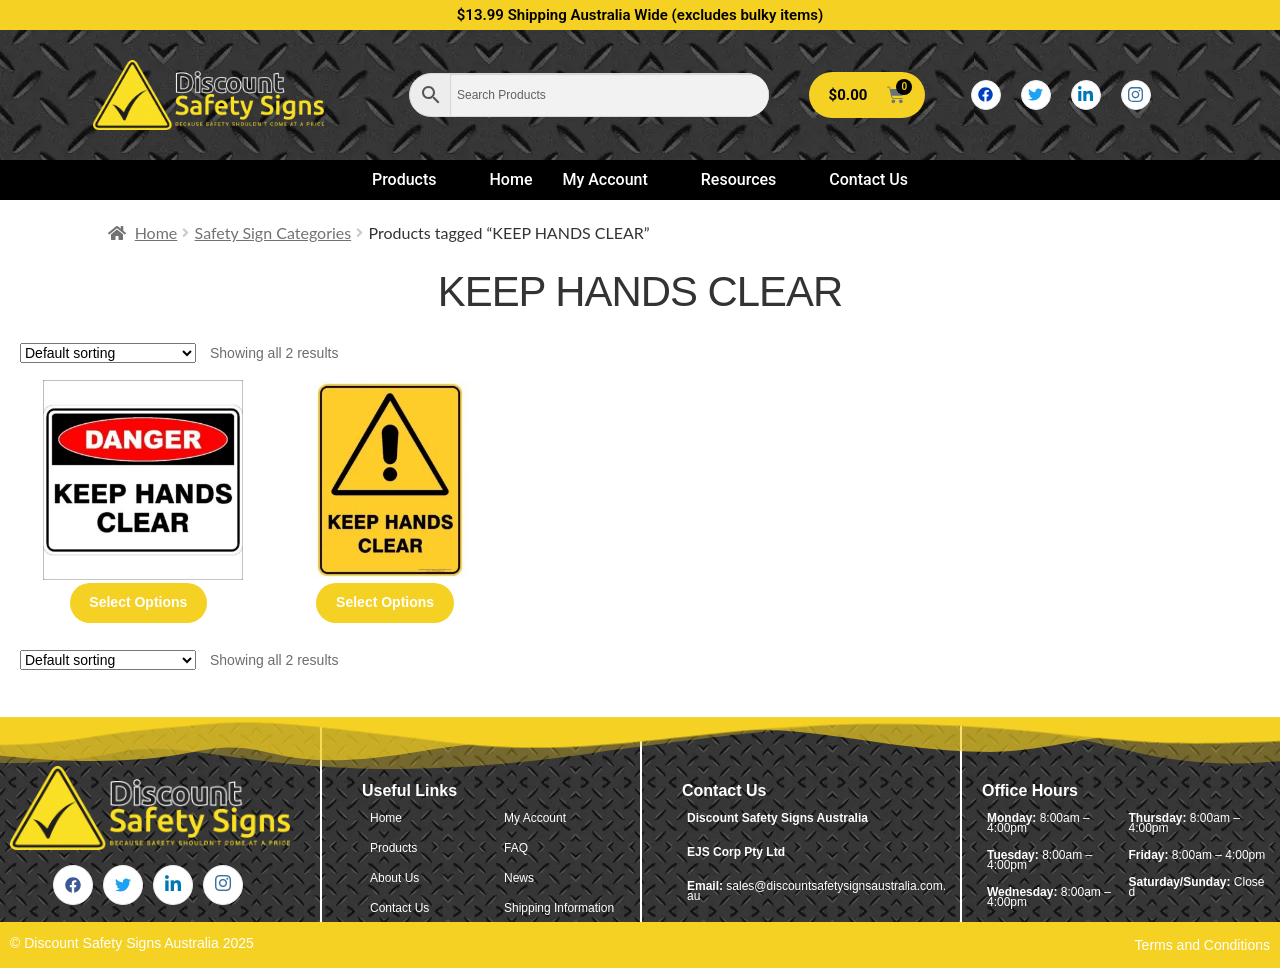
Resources (747, 179)
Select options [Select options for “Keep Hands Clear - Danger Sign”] (138, 602)
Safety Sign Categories (273, 232)
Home (511, 179)
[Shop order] (108, 353)
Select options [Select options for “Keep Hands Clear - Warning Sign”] (385, 602)
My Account (613, 179)
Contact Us (868, 179)
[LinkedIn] (1086, 95)
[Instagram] (1136, 95)
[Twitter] (1036, 95)
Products (413, 179)
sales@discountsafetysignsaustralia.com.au (816, 891)
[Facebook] (986, 95)
